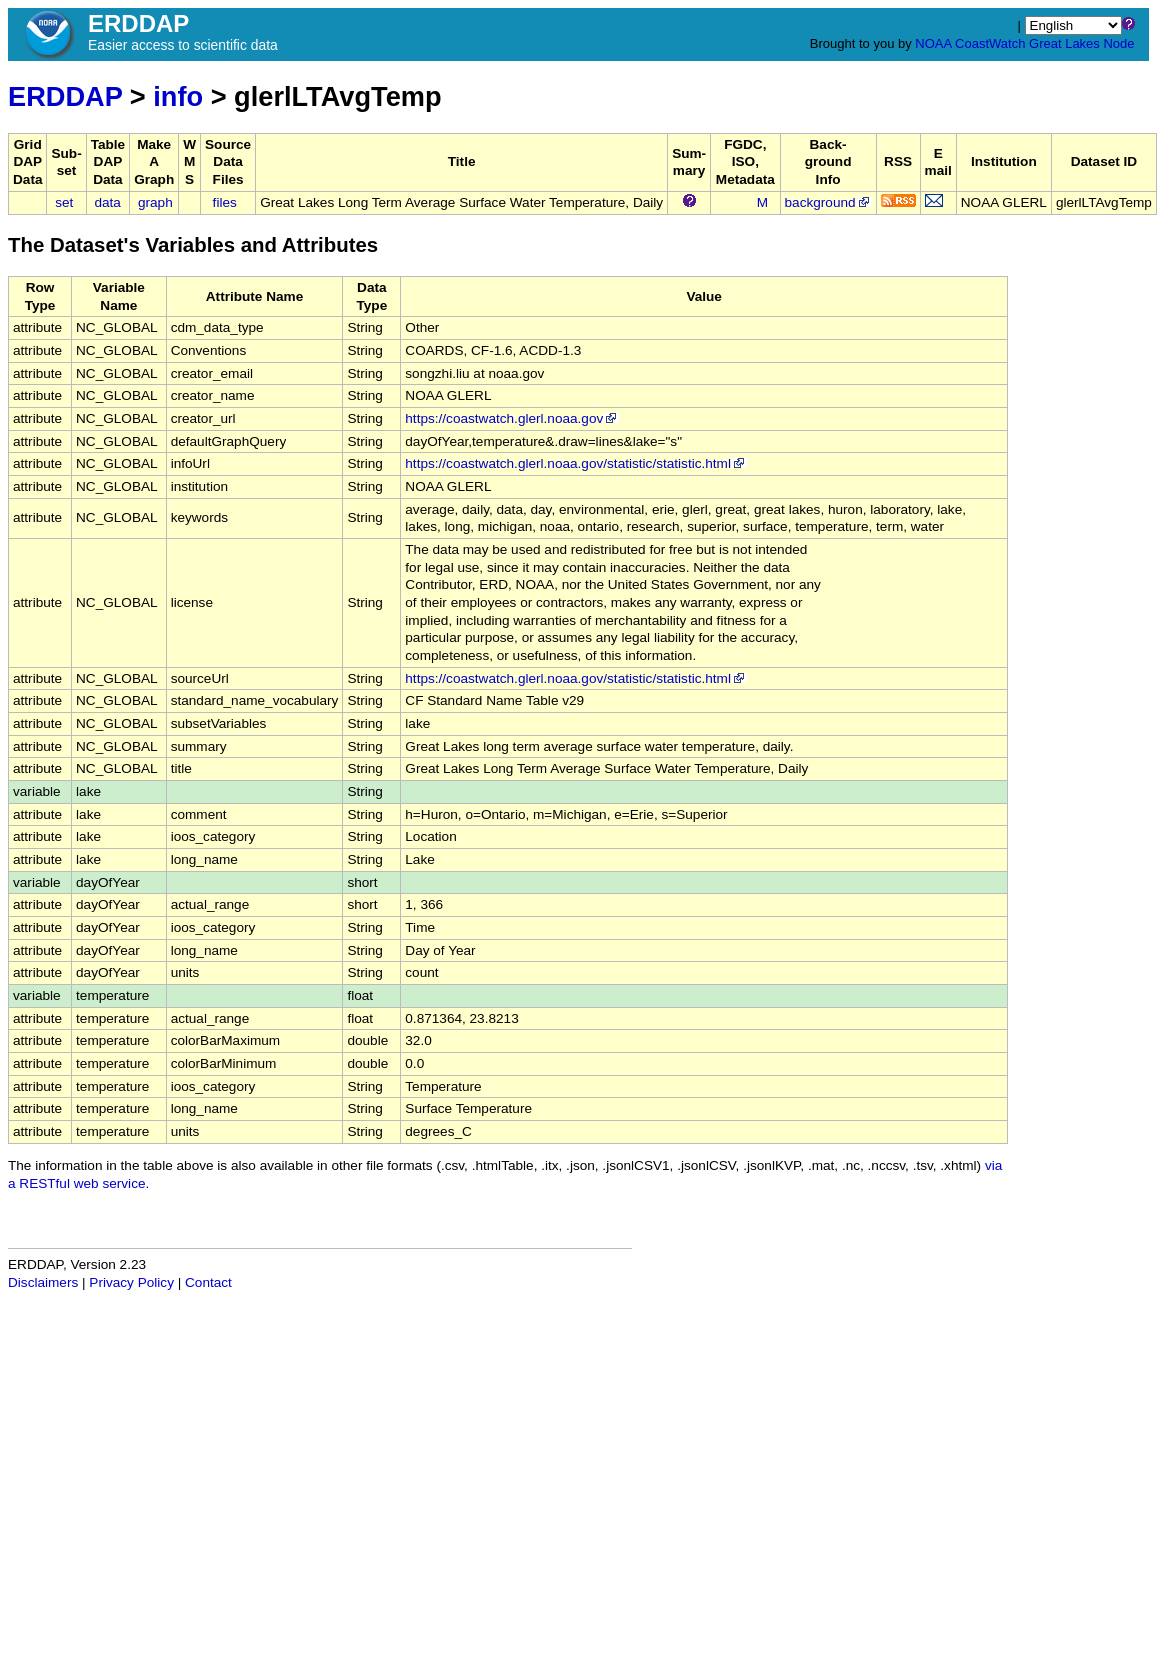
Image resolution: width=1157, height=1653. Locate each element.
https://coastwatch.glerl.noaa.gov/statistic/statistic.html (576, 463)
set (64, 202)
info (178, 96)
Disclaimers (43, 1282)
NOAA (933, 43)
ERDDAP (65, 96)
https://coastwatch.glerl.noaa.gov (512, 418)
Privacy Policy (131, 1282)
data (107, 202)
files (225, 202)
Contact (208, 1282)
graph (155, 202)
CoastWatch (990, 43)
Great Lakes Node (1082, 43)
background (828, 202)
